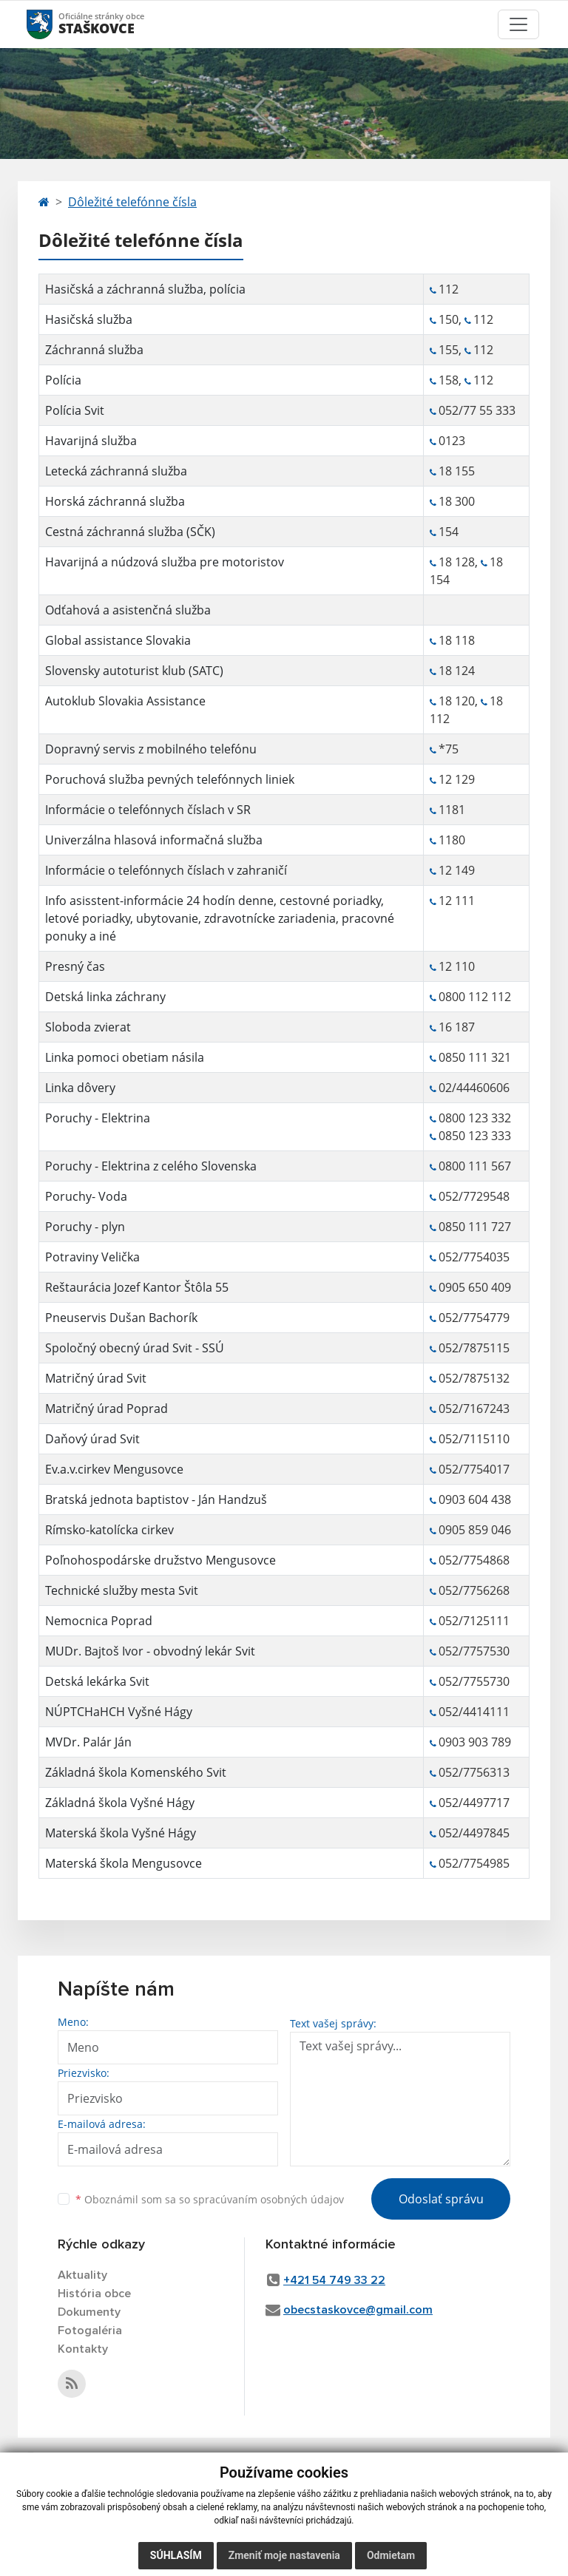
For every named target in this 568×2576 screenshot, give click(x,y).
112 (449, 289)
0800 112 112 (475, 997)
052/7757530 (474, 1651)
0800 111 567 (475, 1166)
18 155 (457, 471)
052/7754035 (474, 1257)
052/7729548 (474, 1196)
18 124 (457, 670)
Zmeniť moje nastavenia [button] (284, 2555)
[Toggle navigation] (518, 24)
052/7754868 (474, 1560)
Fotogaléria (90, 2330)
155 (449, 350)
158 (449, 380)
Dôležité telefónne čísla (132, 202)
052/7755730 (474, 1681)
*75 (449, 749)
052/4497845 (474, 1833)
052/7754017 (474, 1469)
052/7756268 (474, 1590)
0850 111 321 (475, 1057)
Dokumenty (89, 2312)
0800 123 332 (475, 1118)
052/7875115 (474, 1348)
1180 (452, 840)
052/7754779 (474, 1317)
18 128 (457, 562)
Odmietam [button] (391, 2555)
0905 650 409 (475, 1287)
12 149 (457, 870)
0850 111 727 (475, 1226)
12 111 (457, 900)
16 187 (457, 1027)
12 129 (457, 779)
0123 (452, 441)
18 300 (457, 501)
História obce (94, 2293)
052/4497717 (474, 1802)
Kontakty (83, 2349)
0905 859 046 (475, 1530)
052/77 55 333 (477, 410)
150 (449, 319)
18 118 (457, 640)
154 (450, 531)
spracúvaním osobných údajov (268, 2199)
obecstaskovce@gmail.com (358, 2310)
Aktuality (82, 2275)
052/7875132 (474, 1378)
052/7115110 (474, 1439)
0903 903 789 (475, 1742)
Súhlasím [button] (176, 2555)
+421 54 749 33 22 (334, 2280)
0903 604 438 (475, 1499)
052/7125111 (474, 1621)
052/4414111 (474, 1712)
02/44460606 (474, 1087)
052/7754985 (474, 1863)
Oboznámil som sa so (209, 2199)
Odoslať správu (441, 2199)
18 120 (457, 701)
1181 (452, 809)
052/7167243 (474, 1408)
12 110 (457, 966)
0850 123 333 (475, 1136)
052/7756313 (474, 1772)
